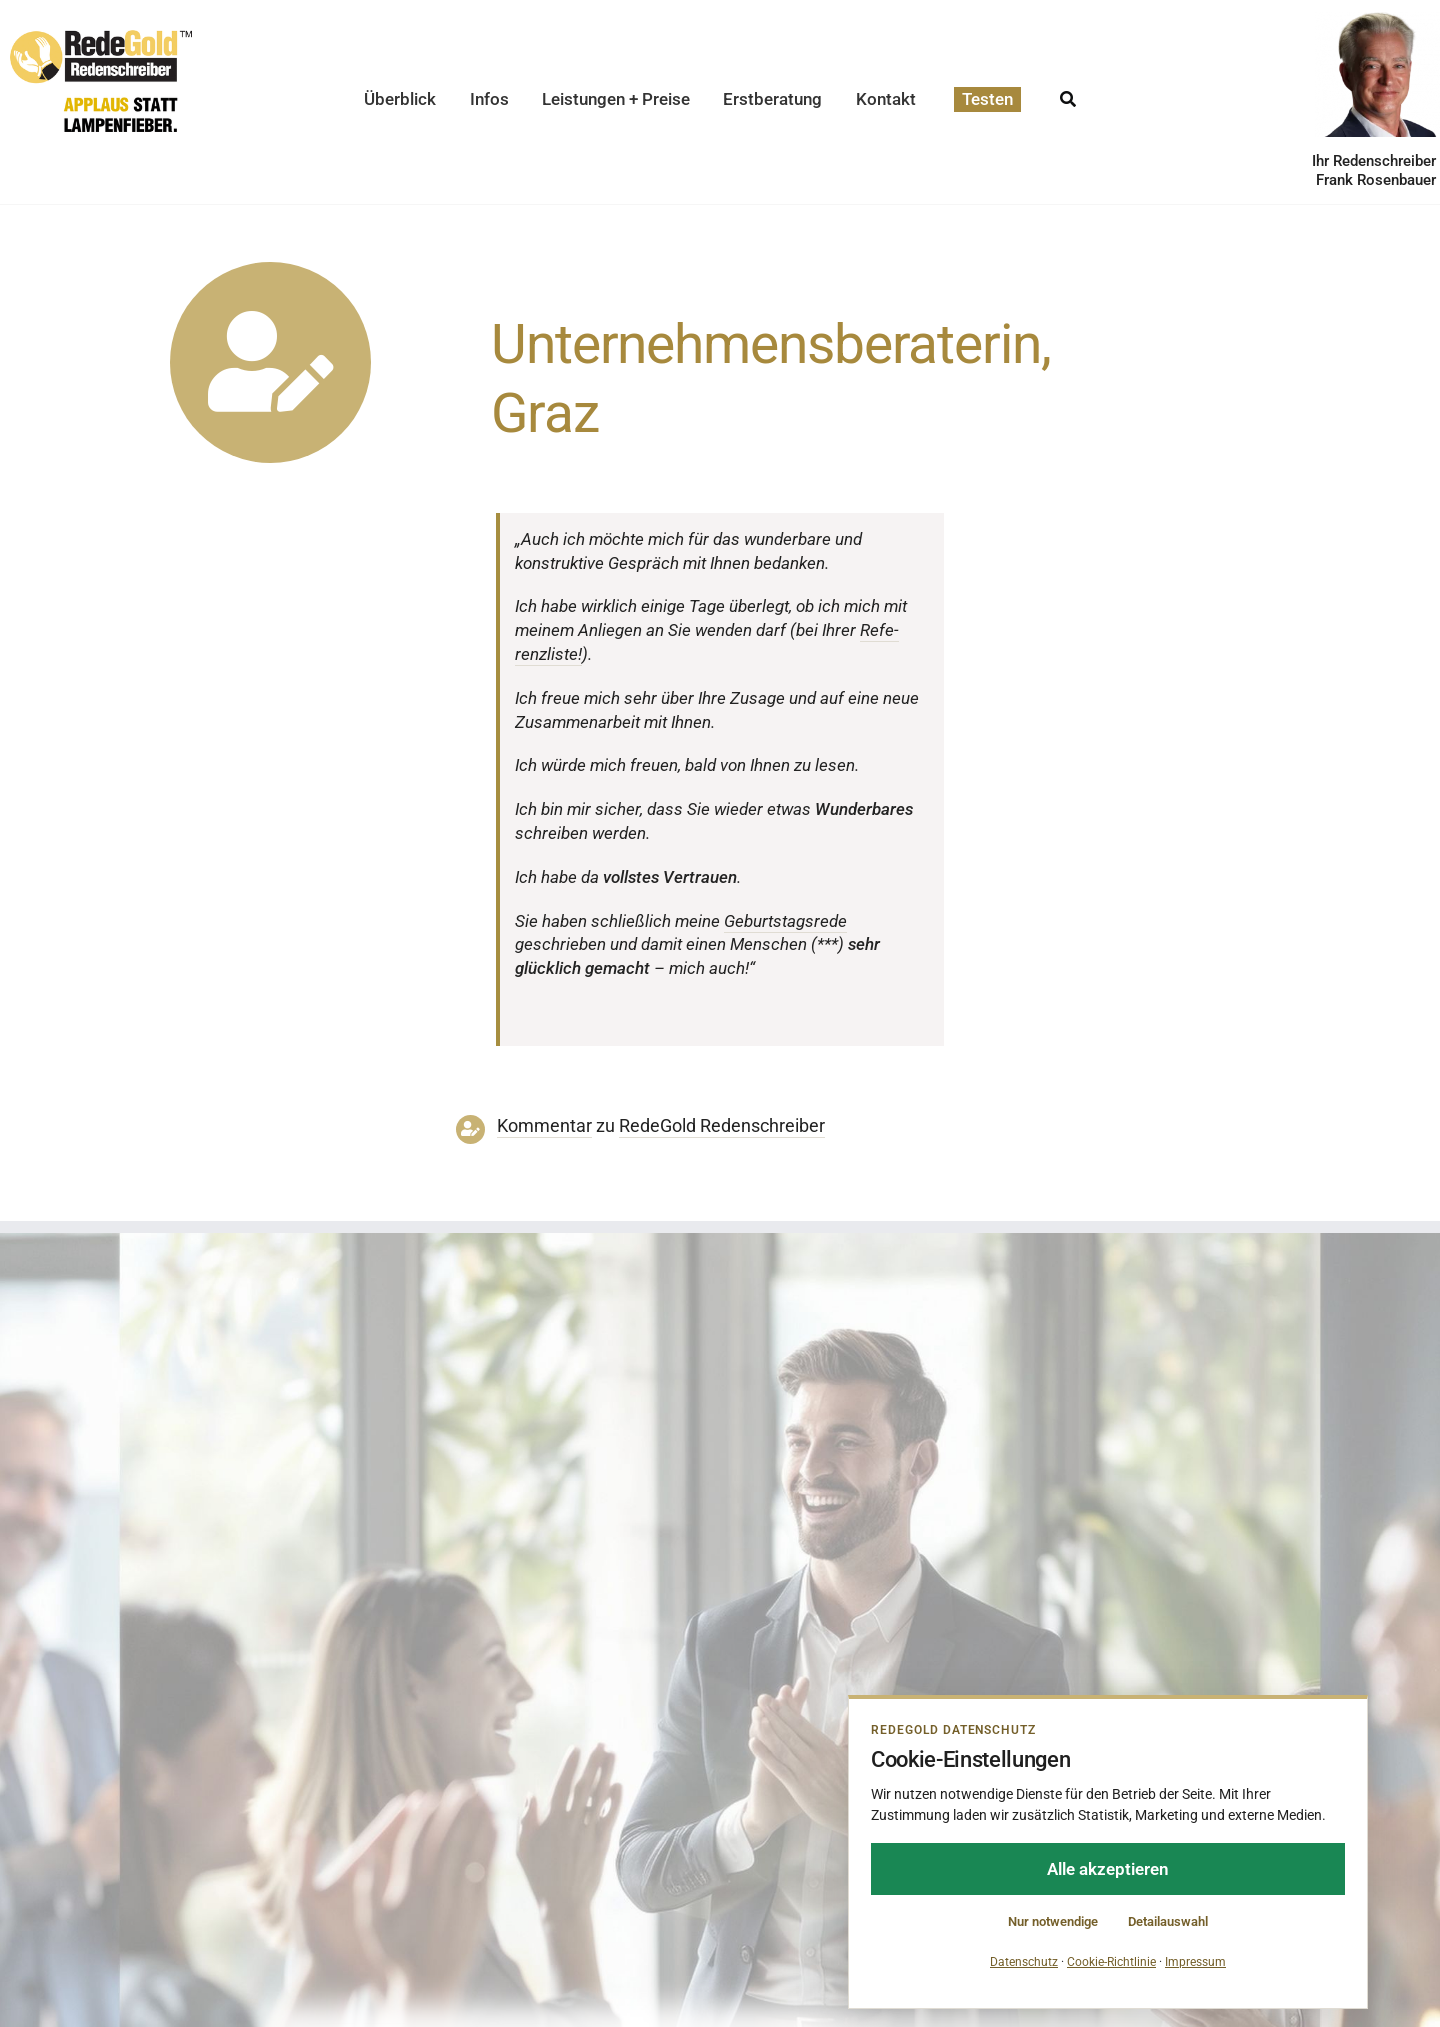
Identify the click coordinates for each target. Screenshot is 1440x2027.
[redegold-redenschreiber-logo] (101, 38)
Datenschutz (1024, 1962)
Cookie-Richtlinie (1111, 1962)
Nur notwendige (1053, 1921)
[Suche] (1068, 93)
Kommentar (544, 1126)
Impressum (1195, 1962)
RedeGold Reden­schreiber (722, 1126)
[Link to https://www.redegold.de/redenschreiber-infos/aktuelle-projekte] (270, 362)
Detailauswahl (1168, 1921)
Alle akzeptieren (1108, 1869)
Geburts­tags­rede (785, 921)
